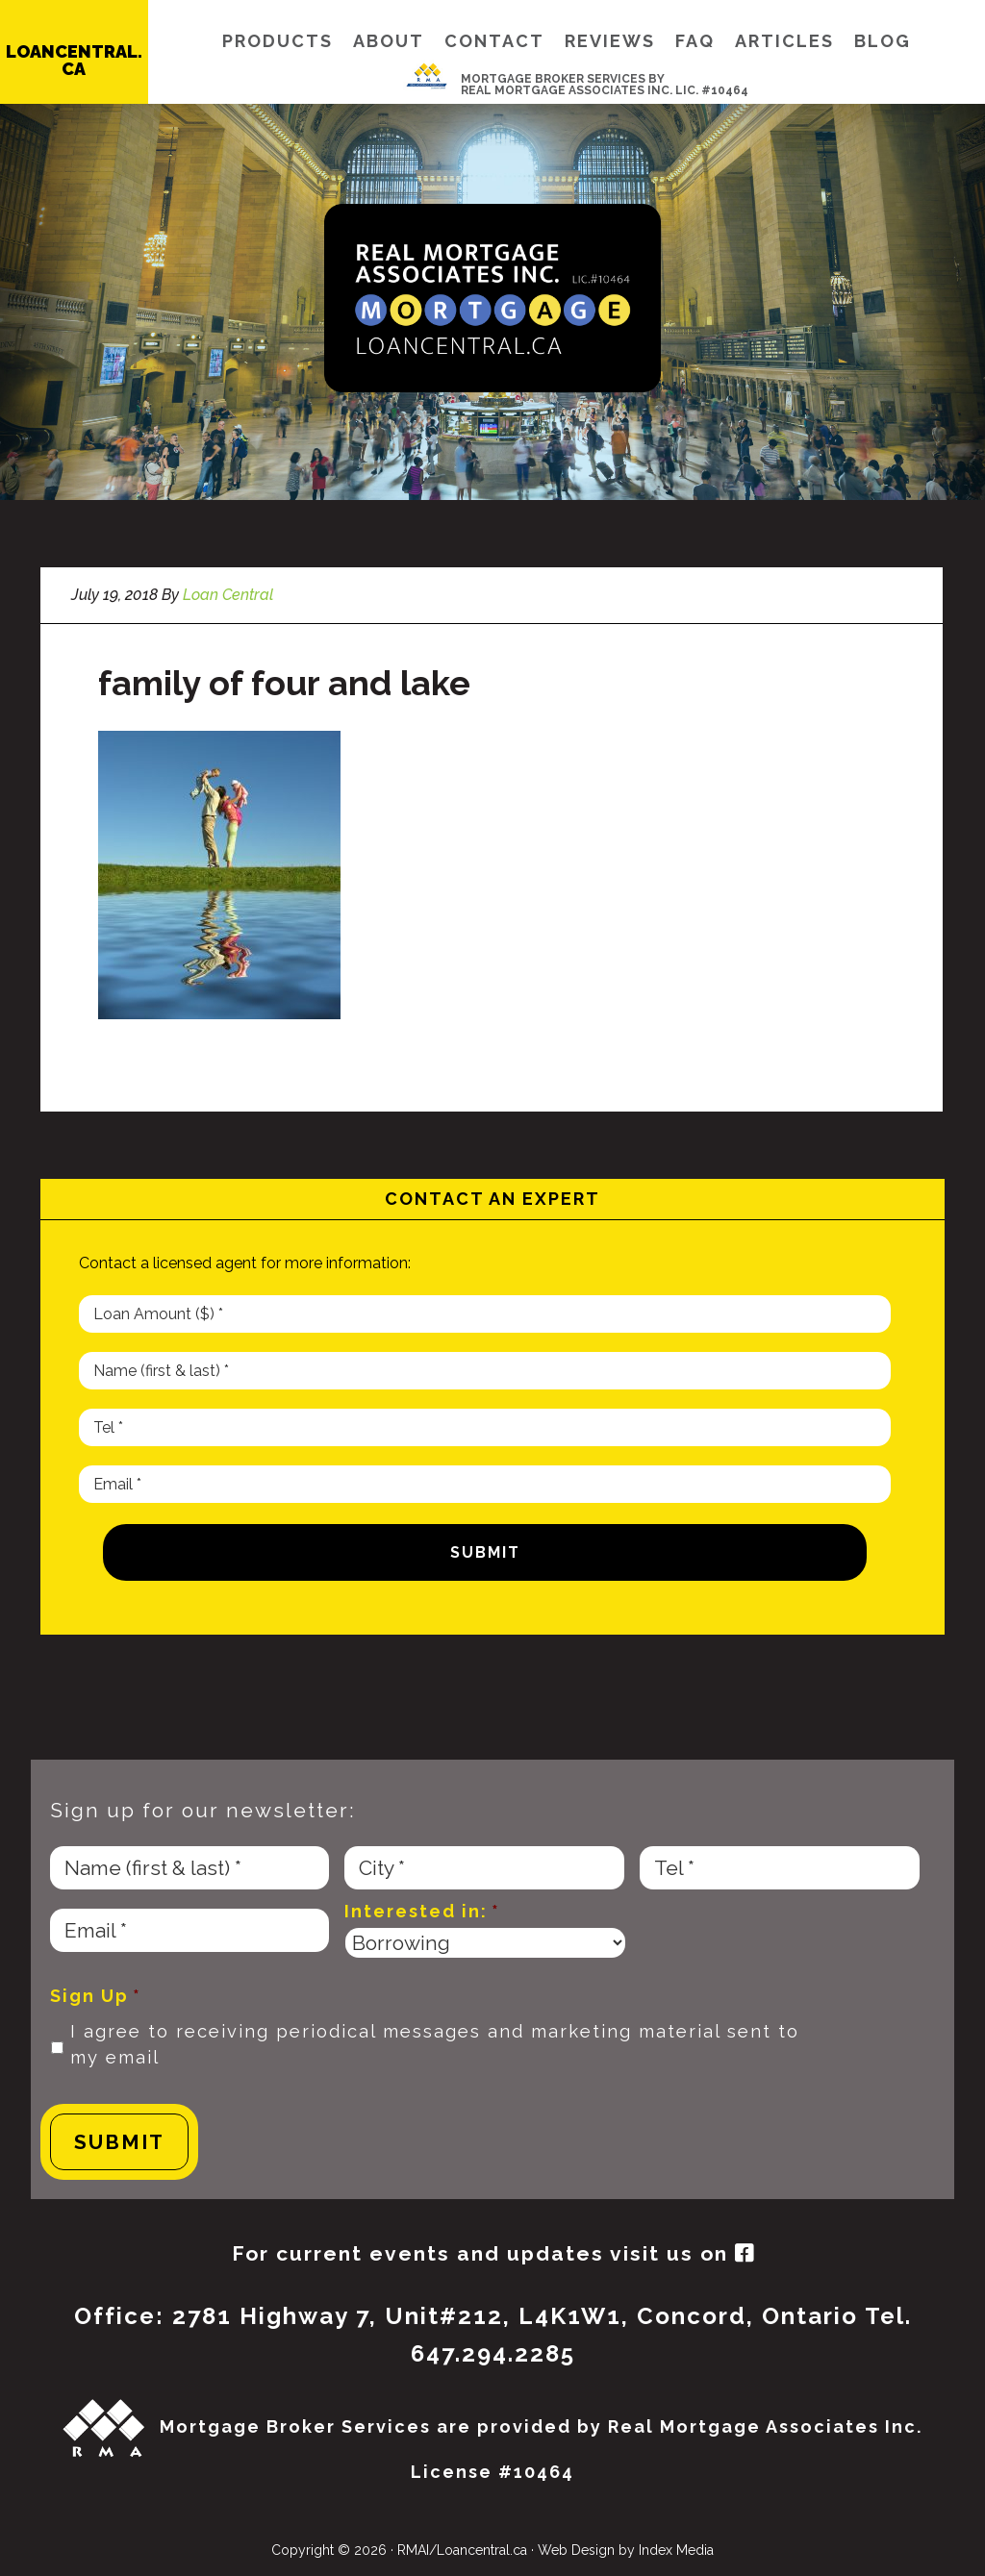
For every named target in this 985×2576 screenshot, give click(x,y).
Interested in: (422, 1911)
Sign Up (95, 1996)
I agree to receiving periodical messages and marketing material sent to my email (434, 2044)
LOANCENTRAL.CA (74, 60)
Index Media (676, 2550)
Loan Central (492, 298)
